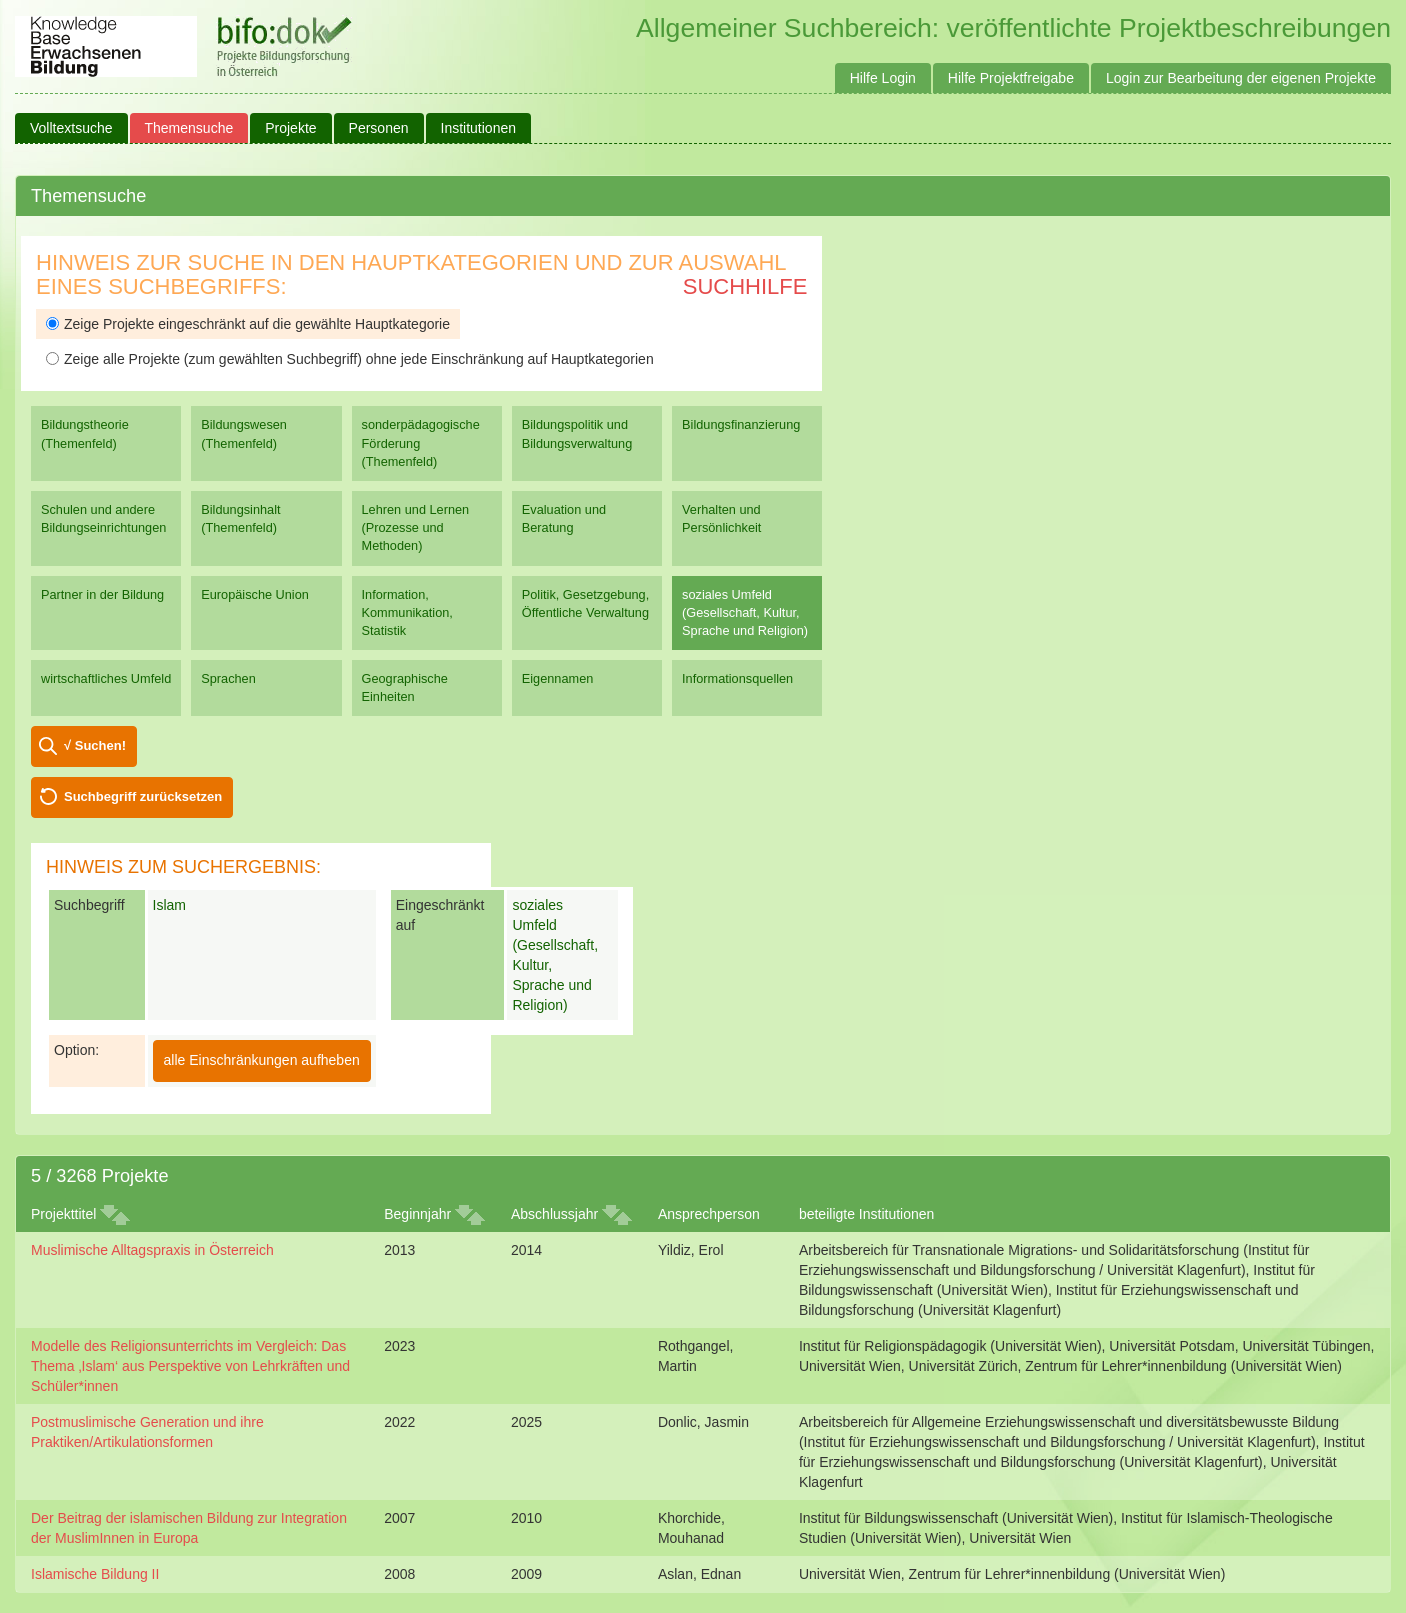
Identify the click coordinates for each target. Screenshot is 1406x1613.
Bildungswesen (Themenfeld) (244, 433)
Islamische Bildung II (95, 1574)
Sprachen (228, 678)
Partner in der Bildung (102, 594)
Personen (379, 128)
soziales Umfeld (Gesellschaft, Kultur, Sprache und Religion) (745, 612)
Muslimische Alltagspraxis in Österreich (152, 1250)
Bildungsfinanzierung (741, 424)
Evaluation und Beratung (564, 518)
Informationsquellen (737, 678)
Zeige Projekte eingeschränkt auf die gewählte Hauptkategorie (248, 324)
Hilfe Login (883, 78)
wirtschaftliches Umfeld (106, 678)
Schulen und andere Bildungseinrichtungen (103, 518)
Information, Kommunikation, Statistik (407, 612)
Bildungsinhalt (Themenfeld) (240, 518)
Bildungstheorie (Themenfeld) (85, 433)
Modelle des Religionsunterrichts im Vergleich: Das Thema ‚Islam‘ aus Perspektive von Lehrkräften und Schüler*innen (190, 1366)
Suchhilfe (745, 286)
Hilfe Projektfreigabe (1011, 78)
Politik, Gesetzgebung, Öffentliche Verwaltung (585, 603)
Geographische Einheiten (405, 687)
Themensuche (189, 128)
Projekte (290, 128)
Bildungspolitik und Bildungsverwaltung (577, 433)
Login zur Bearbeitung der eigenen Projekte (1241, 78)
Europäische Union (255, 594)
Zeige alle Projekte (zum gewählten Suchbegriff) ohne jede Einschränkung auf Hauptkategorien (350, 359)
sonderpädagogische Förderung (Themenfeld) (421, 442)
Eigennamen (558, 678)
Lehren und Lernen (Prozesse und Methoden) (416, 527)
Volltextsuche (71, 128)
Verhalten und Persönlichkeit (721, 518)
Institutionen (479, 128)
